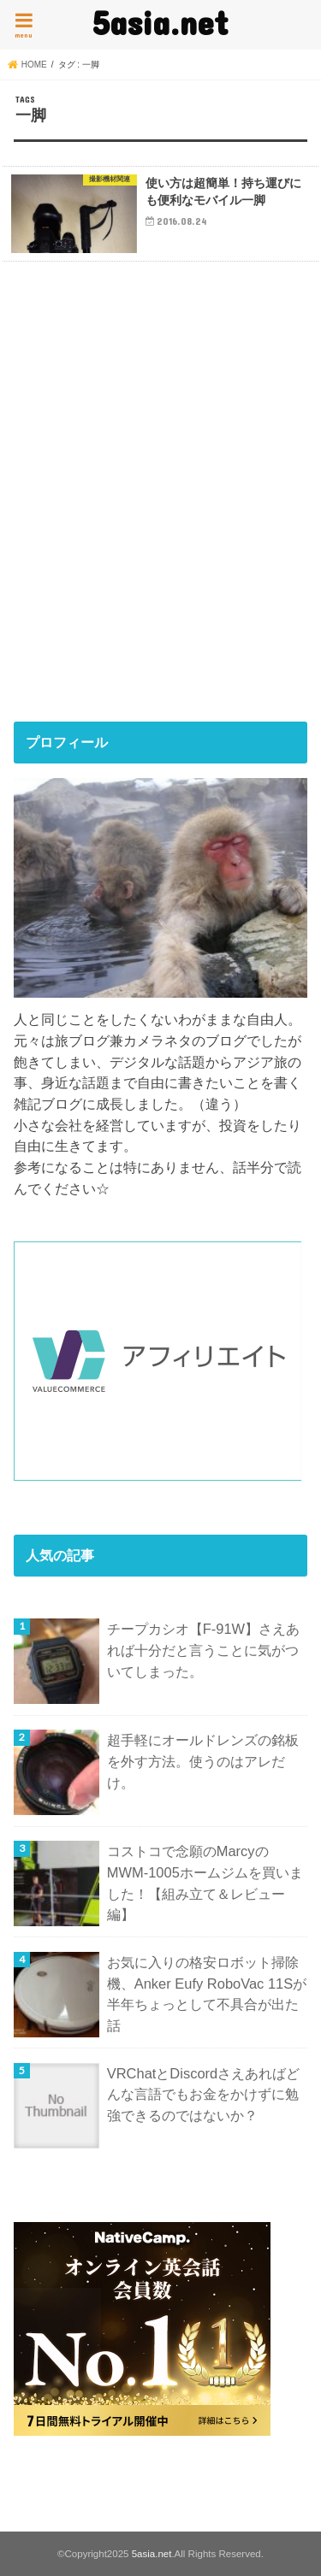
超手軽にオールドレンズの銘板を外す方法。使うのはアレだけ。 (203, 1760)
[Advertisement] (160, 513)
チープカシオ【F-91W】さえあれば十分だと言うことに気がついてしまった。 (203, 1649)
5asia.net (160, 22)
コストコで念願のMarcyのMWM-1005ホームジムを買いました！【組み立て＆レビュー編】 (205, 1882)
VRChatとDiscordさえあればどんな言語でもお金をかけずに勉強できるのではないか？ (203, 2094)
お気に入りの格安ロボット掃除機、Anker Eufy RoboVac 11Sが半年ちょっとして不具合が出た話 (207, 1993)
